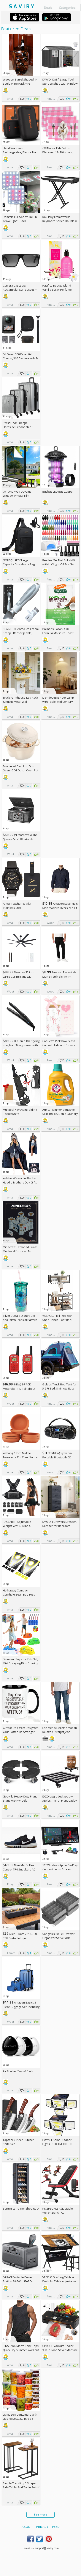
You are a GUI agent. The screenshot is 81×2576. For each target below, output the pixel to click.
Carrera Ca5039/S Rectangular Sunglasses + (20, 290)
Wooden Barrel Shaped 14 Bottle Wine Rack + (20, 81)
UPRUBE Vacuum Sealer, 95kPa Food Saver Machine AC (60, 2350)
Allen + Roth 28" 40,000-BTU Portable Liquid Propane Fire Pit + (21, 1938)
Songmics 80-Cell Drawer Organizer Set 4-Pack (58, 1936)
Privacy (42, 2527)
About (27, 2527)
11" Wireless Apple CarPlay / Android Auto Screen (60, 1867)
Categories (67, 7)
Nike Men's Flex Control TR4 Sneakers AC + (19, 1869)
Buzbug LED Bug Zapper (58, 491)
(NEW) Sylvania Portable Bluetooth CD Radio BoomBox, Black (57, 1457)
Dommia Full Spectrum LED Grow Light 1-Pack (20, 219)
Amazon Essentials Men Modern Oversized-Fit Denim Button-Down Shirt (60, 908)
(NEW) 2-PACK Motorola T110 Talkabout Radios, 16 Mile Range (19, 1388)
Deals (48, 7)
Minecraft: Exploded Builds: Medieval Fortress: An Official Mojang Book (20, 1251)
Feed (56, 2527)
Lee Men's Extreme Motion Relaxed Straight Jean (59, 1730)
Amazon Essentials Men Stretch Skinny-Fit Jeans (59, 976)
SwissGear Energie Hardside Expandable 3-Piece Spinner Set (18, 427)
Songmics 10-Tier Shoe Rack (21, 2208)
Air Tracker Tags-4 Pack (18, 2071)
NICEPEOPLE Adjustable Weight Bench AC (57, 2211)
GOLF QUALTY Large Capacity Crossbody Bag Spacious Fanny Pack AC (19, 564)
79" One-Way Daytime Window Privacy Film (17, 494)
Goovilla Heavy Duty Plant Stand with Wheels (20, 1798)
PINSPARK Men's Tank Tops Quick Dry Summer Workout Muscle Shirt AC (21, 2350)
